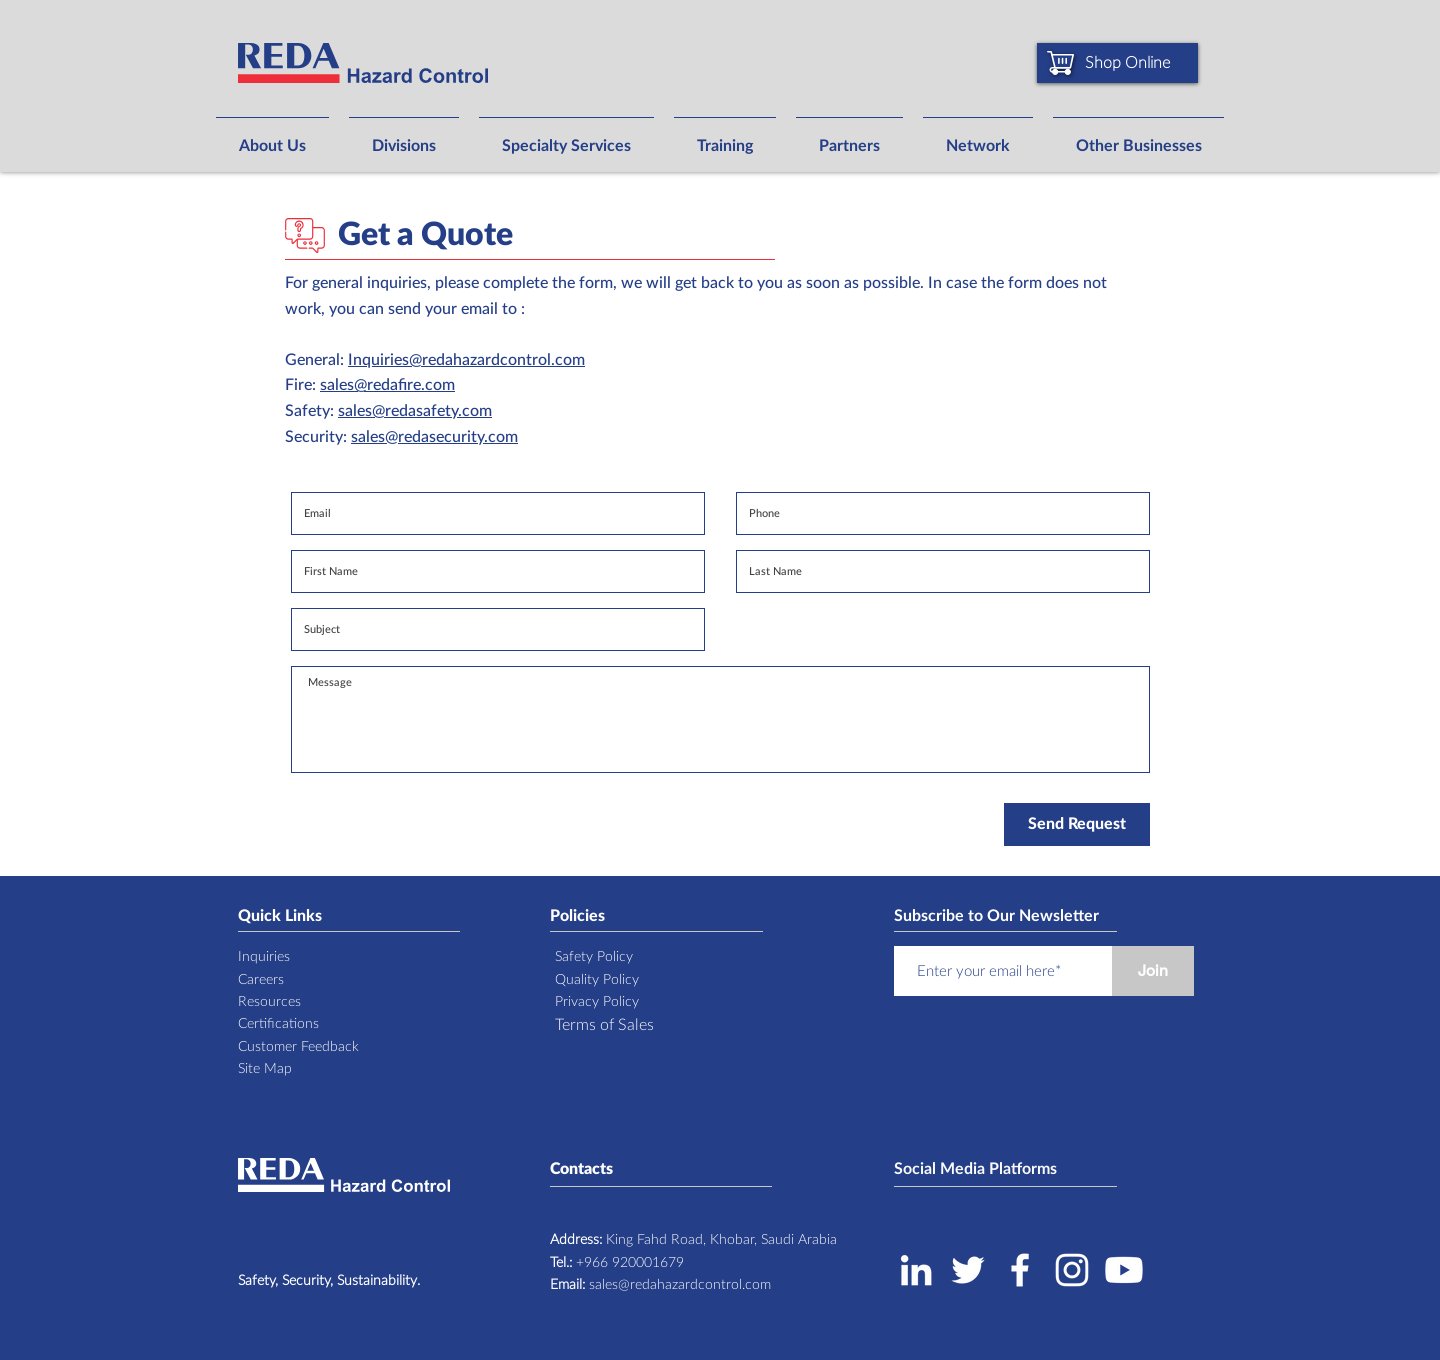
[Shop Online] (1117, 63)
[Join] (1153, 971)
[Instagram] (1072, 1270)
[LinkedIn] (916, 1270)
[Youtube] (1124, 1270)
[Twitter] (968, 1270)
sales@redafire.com (387, 385)
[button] (272, 137)
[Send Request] (1077, 824)
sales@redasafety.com (415, 411)
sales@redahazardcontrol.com (660, 1285)
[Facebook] (1020, 1270)
